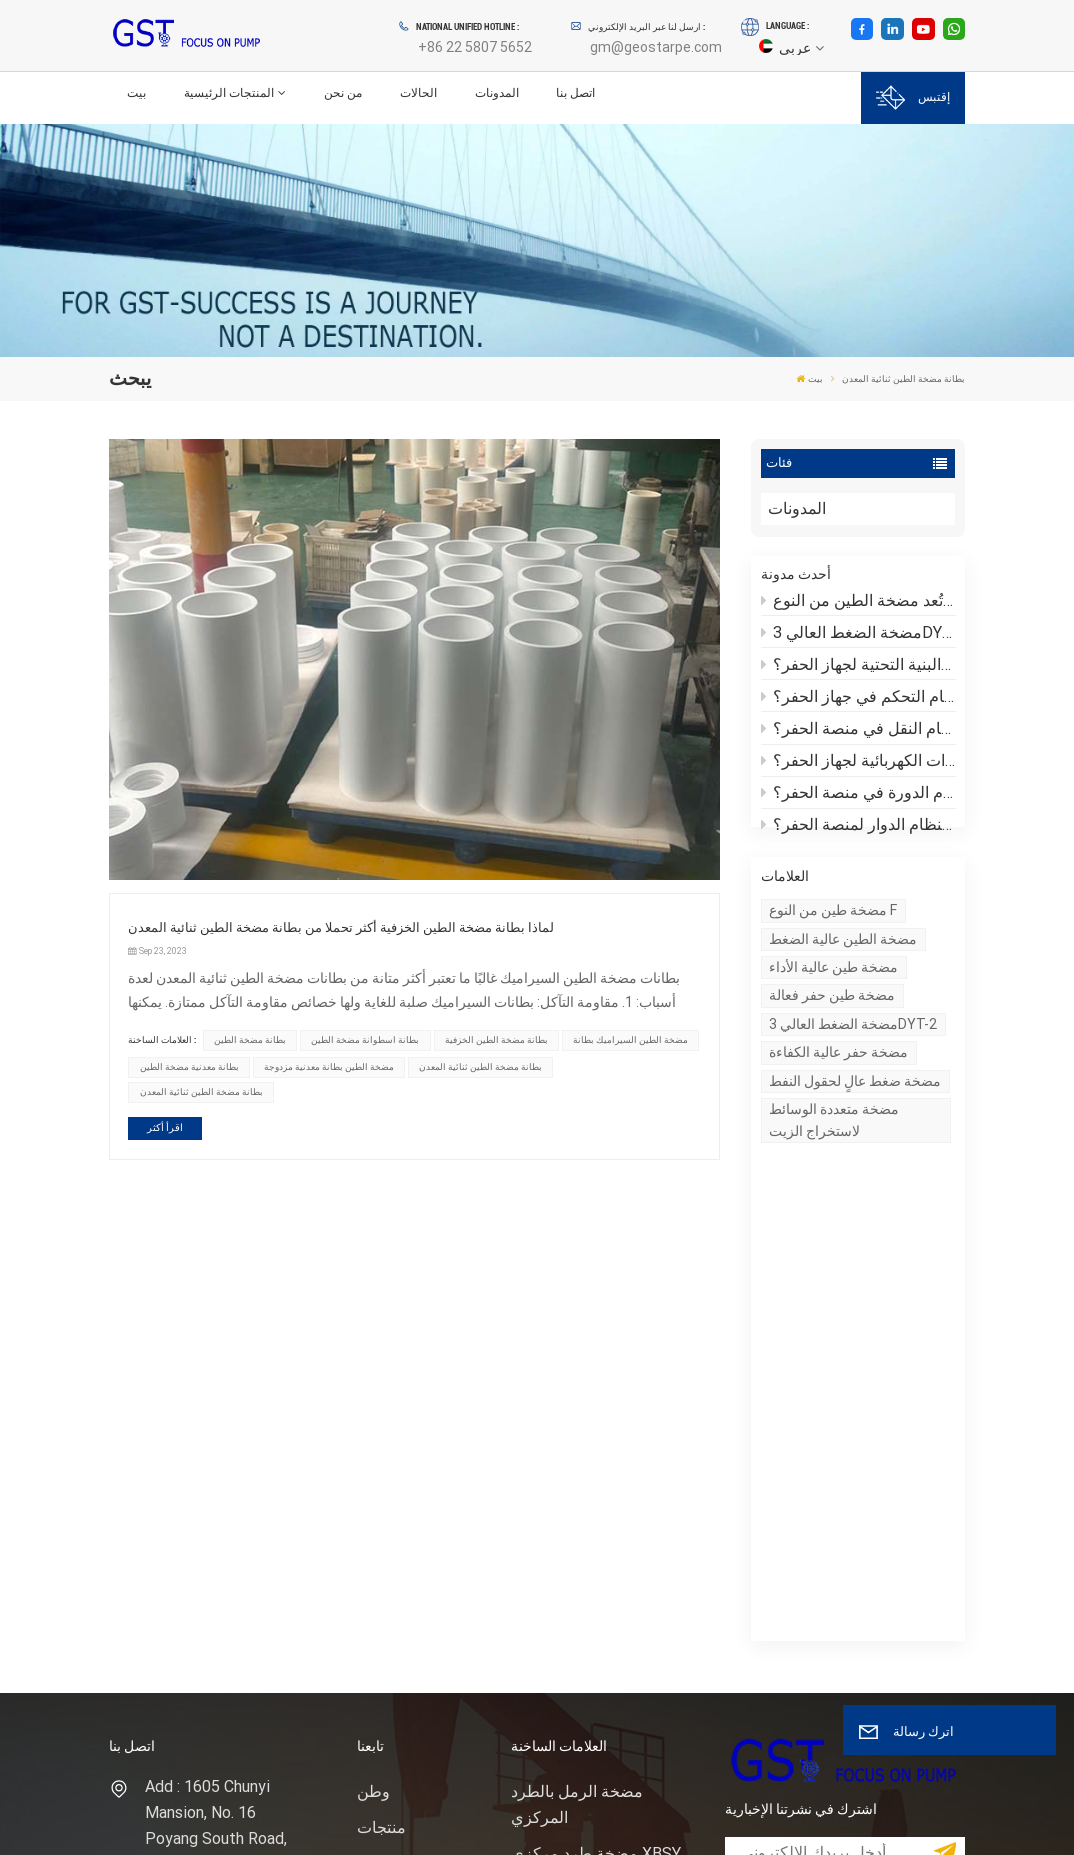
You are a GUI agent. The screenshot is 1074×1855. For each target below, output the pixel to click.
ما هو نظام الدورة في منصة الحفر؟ (858, 795)
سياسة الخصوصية (209, 1820)
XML (133, 1820)
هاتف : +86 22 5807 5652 (212, 1499)
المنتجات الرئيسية (229, 93)
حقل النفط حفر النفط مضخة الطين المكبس (582, 1510)
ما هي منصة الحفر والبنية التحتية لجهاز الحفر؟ (858, 667)
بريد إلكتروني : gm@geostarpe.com (216, 1558)
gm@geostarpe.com (656, 47)
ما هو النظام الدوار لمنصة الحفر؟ (858, 827)
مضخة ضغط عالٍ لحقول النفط (855, 1104)
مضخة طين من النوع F (833, 933)
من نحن (343, 93)
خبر (369, 1435)
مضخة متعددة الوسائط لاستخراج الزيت (834, 1142)
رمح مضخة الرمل (569, 1461)
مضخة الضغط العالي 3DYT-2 (853, 1047)
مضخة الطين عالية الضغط (843, 962)
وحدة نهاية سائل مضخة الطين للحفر (586, 1572)
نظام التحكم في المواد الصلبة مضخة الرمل (584, 1670)
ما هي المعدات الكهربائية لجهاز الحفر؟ (858, 763)
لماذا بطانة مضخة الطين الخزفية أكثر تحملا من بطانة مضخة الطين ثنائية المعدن (341, 927)
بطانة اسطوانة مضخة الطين (365, 1040)
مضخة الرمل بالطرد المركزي (577, 1340)
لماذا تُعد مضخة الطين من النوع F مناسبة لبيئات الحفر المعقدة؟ (858, 602)
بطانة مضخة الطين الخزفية (496, 1040)
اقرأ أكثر (165, 1127)
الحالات (418, 93)
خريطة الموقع (403, 1543)
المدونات (497, 93)
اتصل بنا (575, 93)
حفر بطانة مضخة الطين (588, 1621)
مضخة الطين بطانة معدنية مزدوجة (329, 1067)
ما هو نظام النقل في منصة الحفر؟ (858, 731)
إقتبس (913, 97)
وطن (373, 1327)
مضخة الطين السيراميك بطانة (630, 1040)
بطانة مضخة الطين (250, 1040)
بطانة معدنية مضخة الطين (189, 1067)
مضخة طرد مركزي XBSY (596, 1389)
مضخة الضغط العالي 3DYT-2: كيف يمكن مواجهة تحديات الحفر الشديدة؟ (858, 634)
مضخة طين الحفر (569, 1425)
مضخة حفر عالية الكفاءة (838, 1075)
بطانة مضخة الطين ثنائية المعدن (480, 1067)
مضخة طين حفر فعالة (832, 1019)
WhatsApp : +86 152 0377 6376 (216, 1618)
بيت (136, 93)
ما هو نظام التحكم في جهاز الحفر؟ (858, 699)
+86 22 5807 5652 (475, 47)
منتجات (381, 1363)
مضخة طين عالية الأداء (833, 990)
